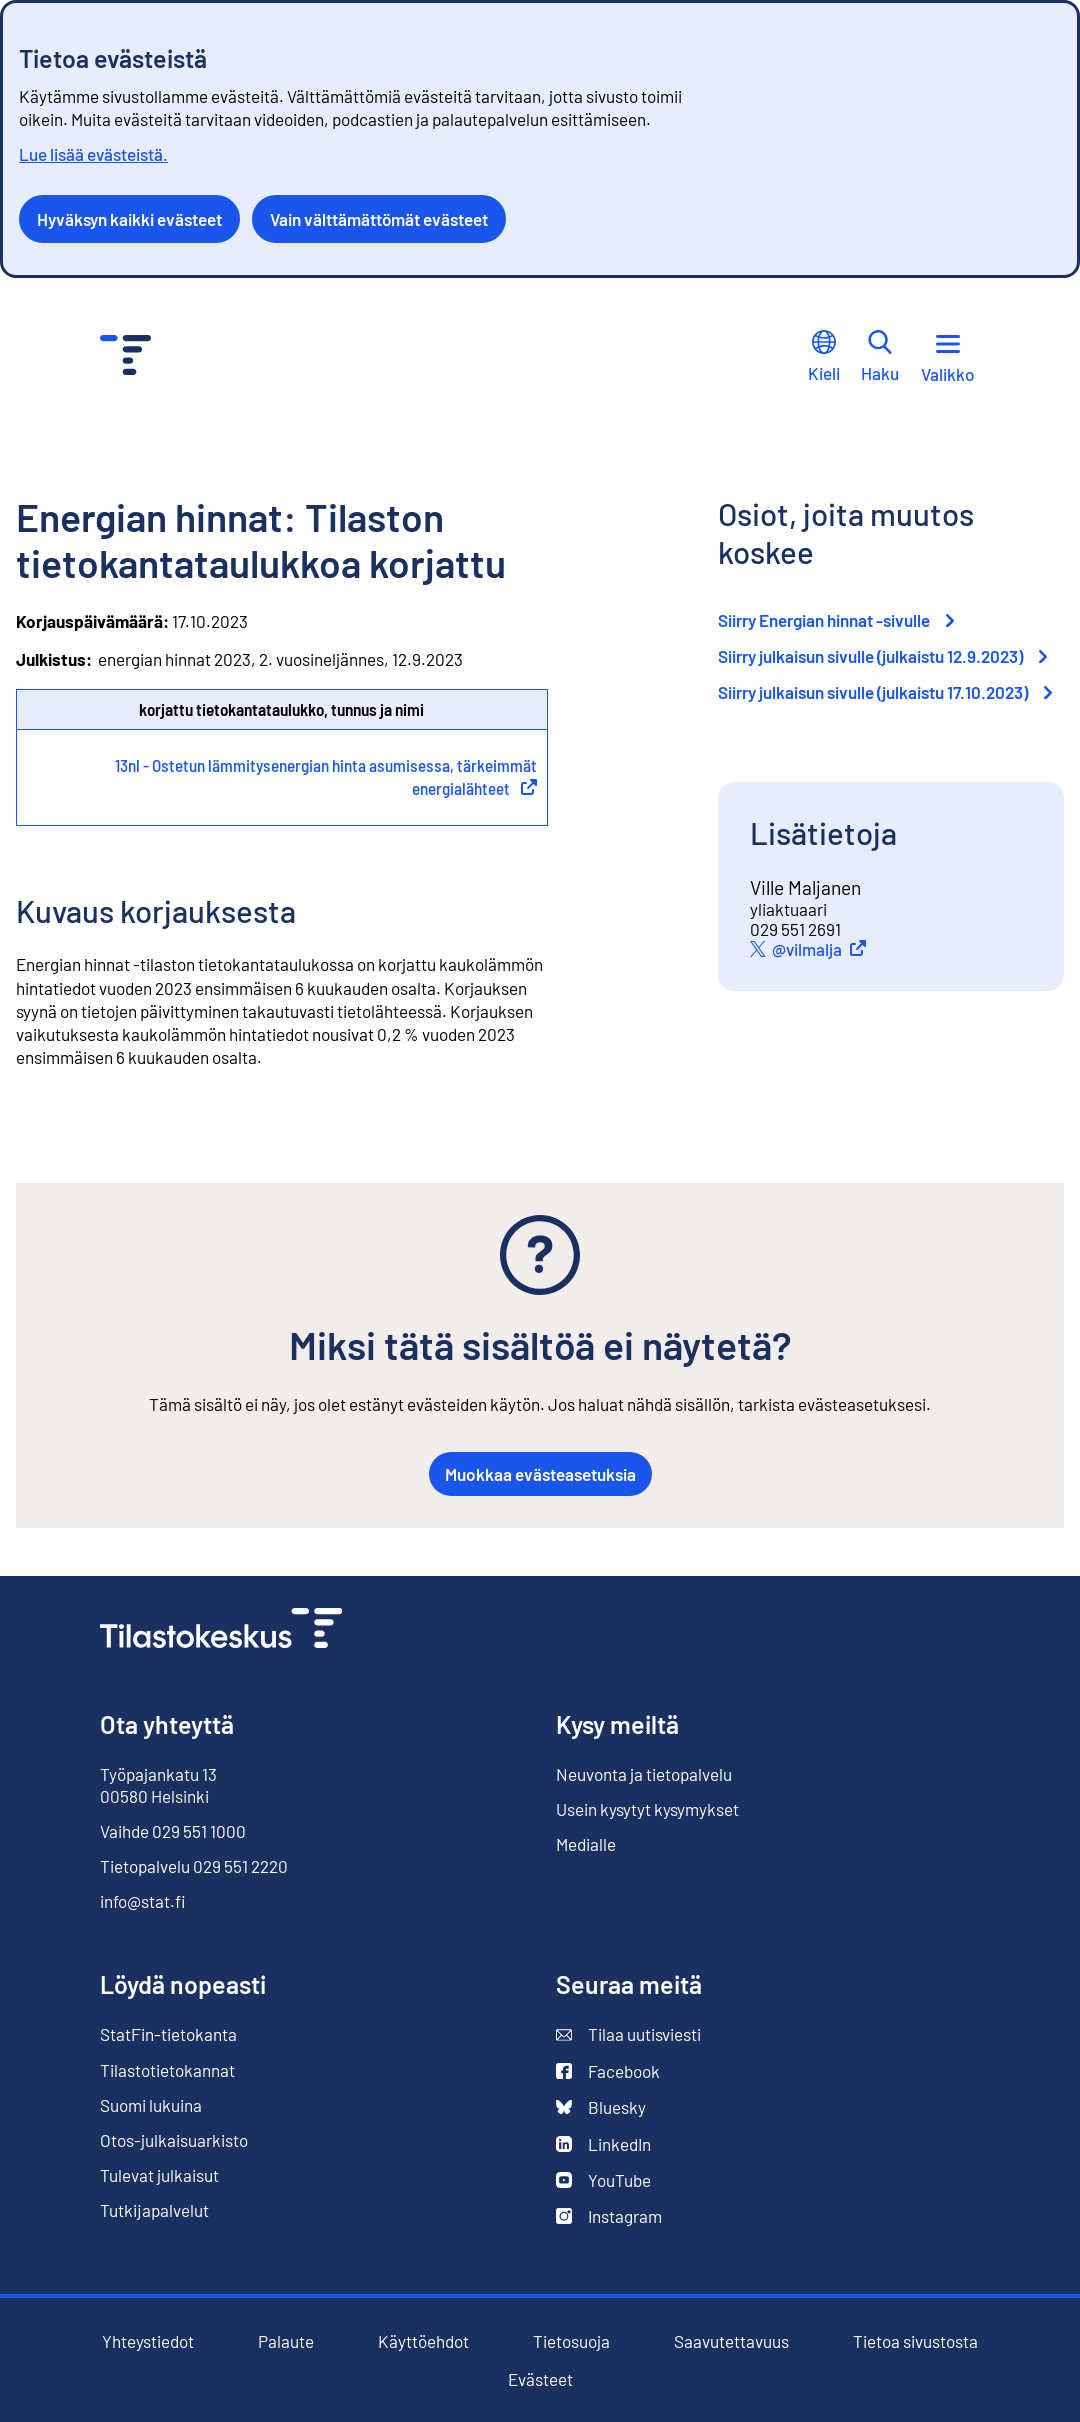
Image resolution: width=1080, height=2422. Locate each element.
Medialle (586, 1844)
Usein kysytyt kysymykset (647, 1809)
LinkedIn (603, 2144)
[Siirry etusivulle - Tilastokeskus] (125, 357)
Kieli (824, 356)
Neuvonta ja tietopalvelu (644, 1774)
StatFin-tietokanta (168, 2034)
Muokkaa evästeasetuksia (540, 1474)
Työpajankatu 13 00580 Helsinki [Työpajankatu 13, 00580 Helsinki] (158, 1785)
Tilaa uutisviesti (628, 2034)
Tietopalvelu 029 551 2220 (194, 1866)
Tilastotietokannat (167, 2070)
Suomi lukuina (151, 2105)
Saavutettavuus (731, 2341)
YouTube (603, 2180)
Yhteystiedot (148, 2341)
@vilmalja (822, 949)
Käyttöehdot (423, 2341)
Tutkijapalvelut (154, 2210)
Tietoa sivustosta (915, 2341)
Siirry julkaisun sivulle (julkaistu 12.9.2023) (882, 656)
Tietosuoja (571, 2341)
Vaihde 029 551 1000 (173, 1831)
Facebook (608, 2071)
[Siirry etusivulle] (221, 1630)
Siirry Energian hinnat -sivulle (836, 620)
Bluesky (601, 2107)
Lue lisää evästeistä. (93, 154)
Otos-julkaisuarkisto (174, 2140)
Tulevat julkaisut (159, 2175)
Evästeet (540, 2379)
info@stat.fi (143, 1901)
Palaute (286, 2341)
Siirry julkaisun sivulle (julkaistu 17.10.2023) (885, 692)
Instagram (609, 2216)
